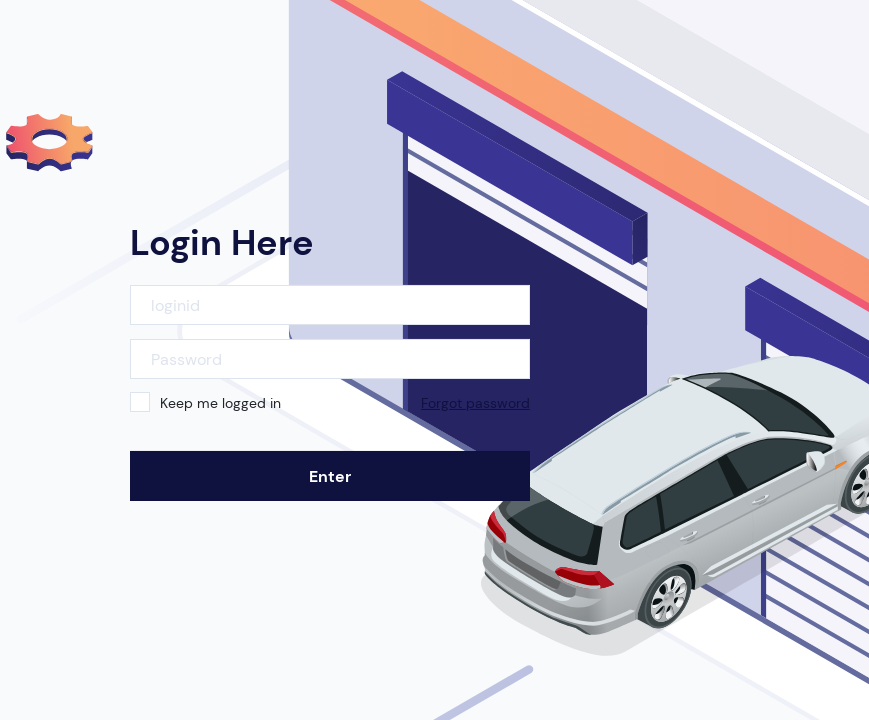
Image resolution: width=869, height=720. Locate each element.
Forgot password (475, 403)
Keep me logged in (220, 403)
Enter (330, 476)
